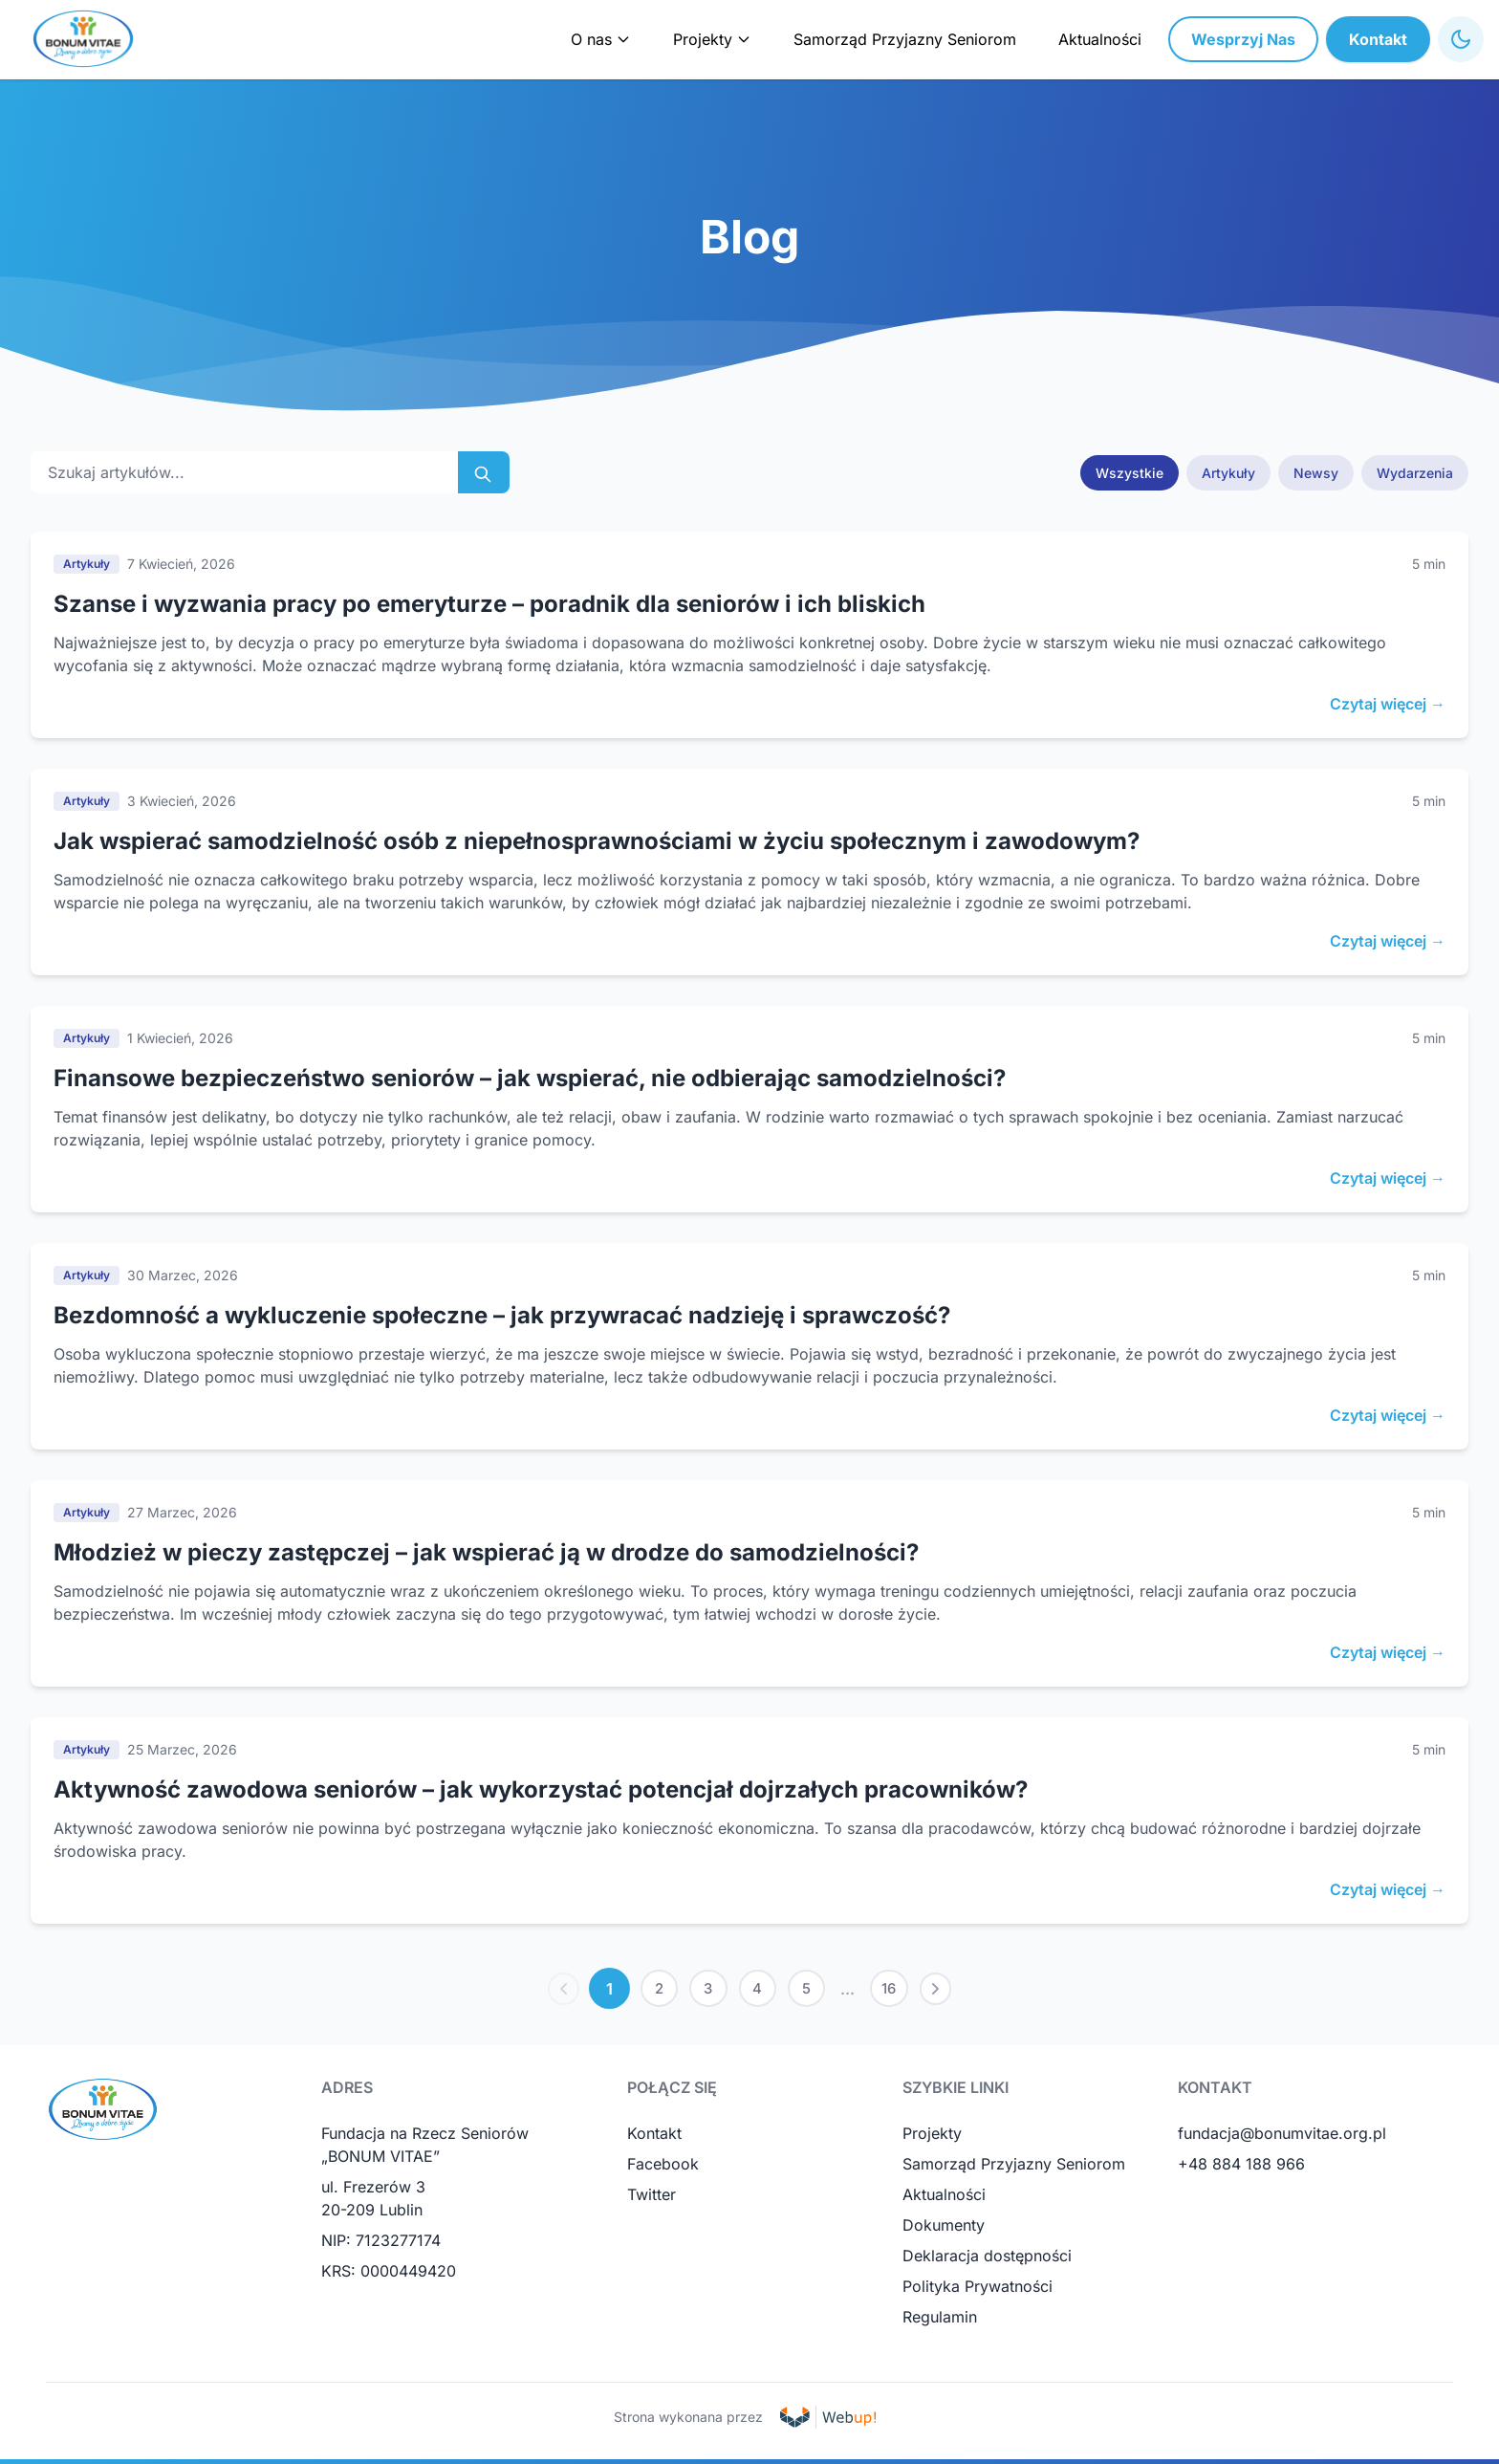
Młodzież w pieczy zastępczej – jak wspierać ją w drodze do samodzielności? (486, 1552)
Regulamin (939, 2321)
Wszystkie (1129, 473)
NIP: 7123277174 (381, 2245)
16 (900, 1990)
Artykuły (1228, 473)
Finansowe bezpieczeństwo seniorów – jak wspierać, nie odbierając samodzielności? (530, 1078)
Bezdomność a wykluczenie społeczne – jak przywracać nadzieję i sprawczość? (502, 1315)
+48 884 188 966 (1241, 2168)
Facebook (663, 2168)
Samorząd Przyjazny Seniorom (904, 39)
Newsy (1315, 473)
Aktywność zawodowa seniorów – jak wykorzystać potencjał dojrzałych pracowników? (541, 1789)
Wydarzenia (1415, 473)
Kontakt (1378, 39)
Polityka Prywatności (977, 2290)
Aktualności (1099, 39)
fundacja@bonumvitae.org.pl (1282, 2138)
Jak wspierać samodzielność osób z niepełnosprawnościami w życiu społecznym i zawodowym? (597, 841)
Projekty (932, 2138)
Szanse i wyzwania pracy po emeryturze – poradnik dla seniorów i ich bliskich (489, 604)
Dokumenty (943, 2229)
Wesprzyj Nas (1243, 39)
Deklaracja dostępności (987, 2260)
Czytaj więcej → (1387, 703)
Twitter (651, 2199)
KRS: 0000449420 (388, 2275)
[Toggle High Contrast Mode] (1461, 39)
